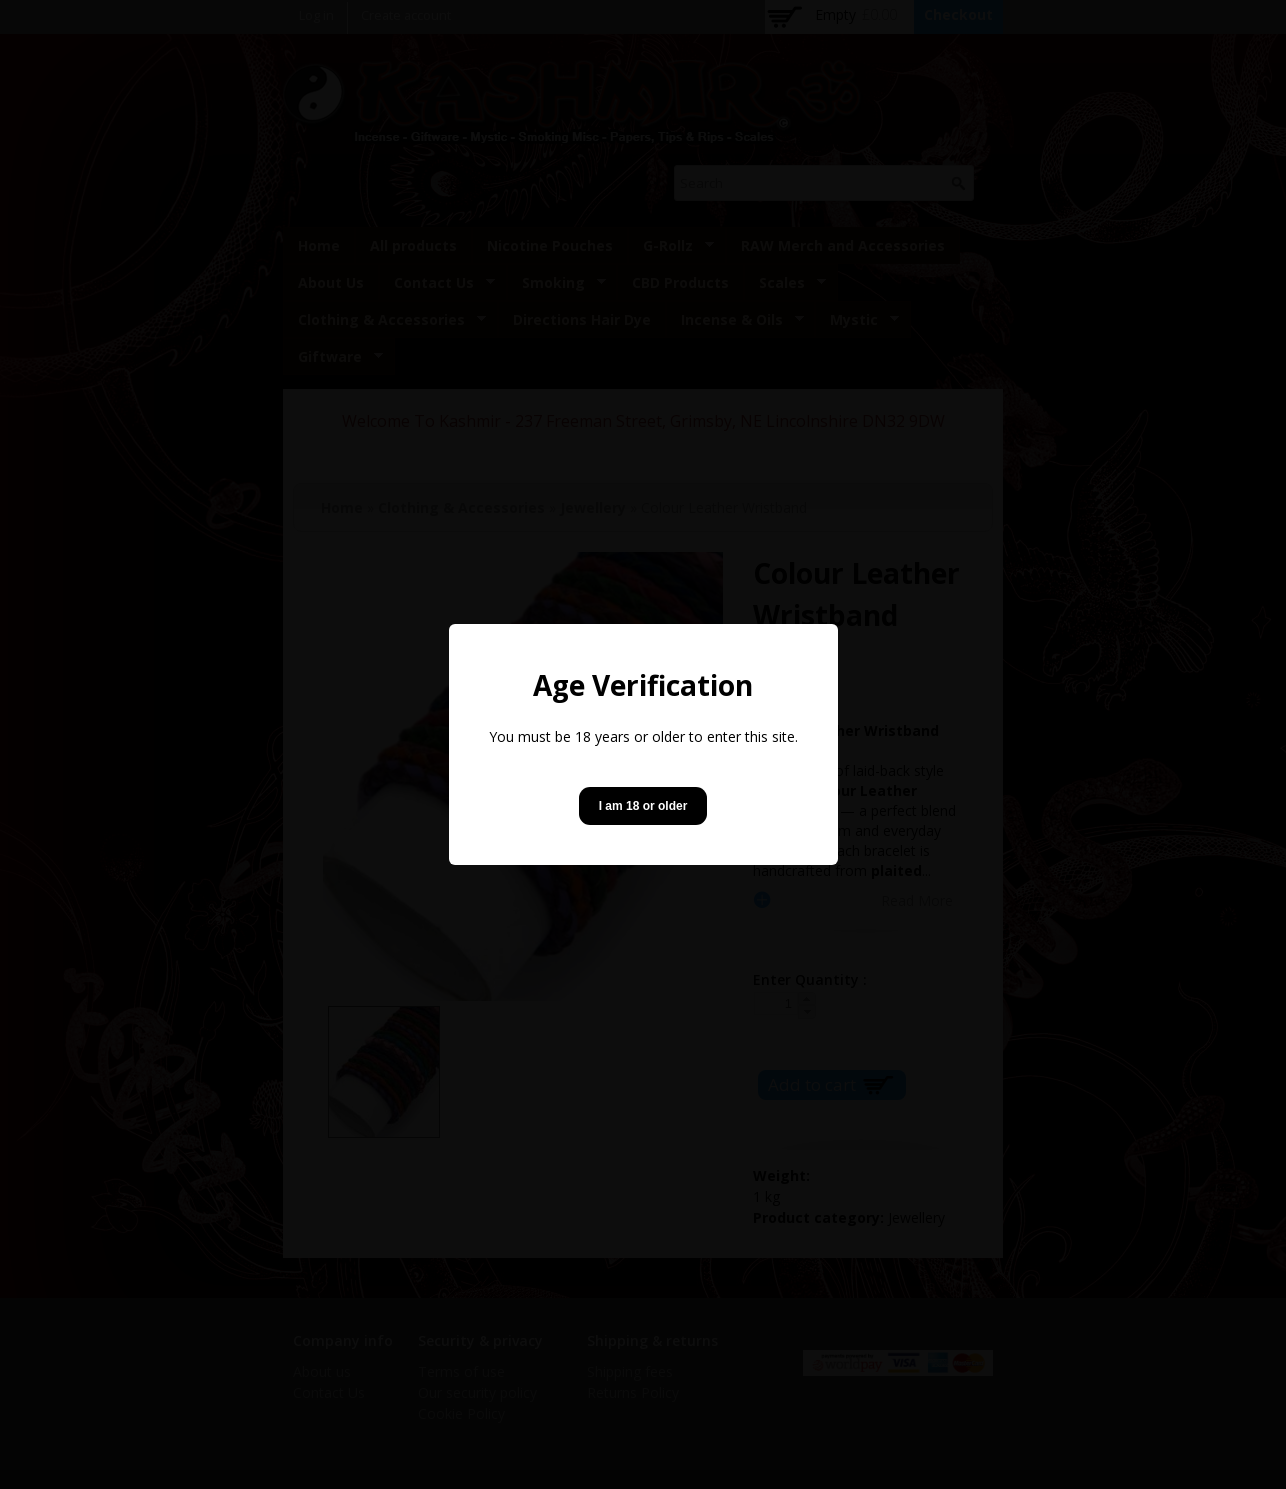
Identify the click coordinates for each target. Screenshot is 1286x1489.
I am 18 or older (643, 806)
